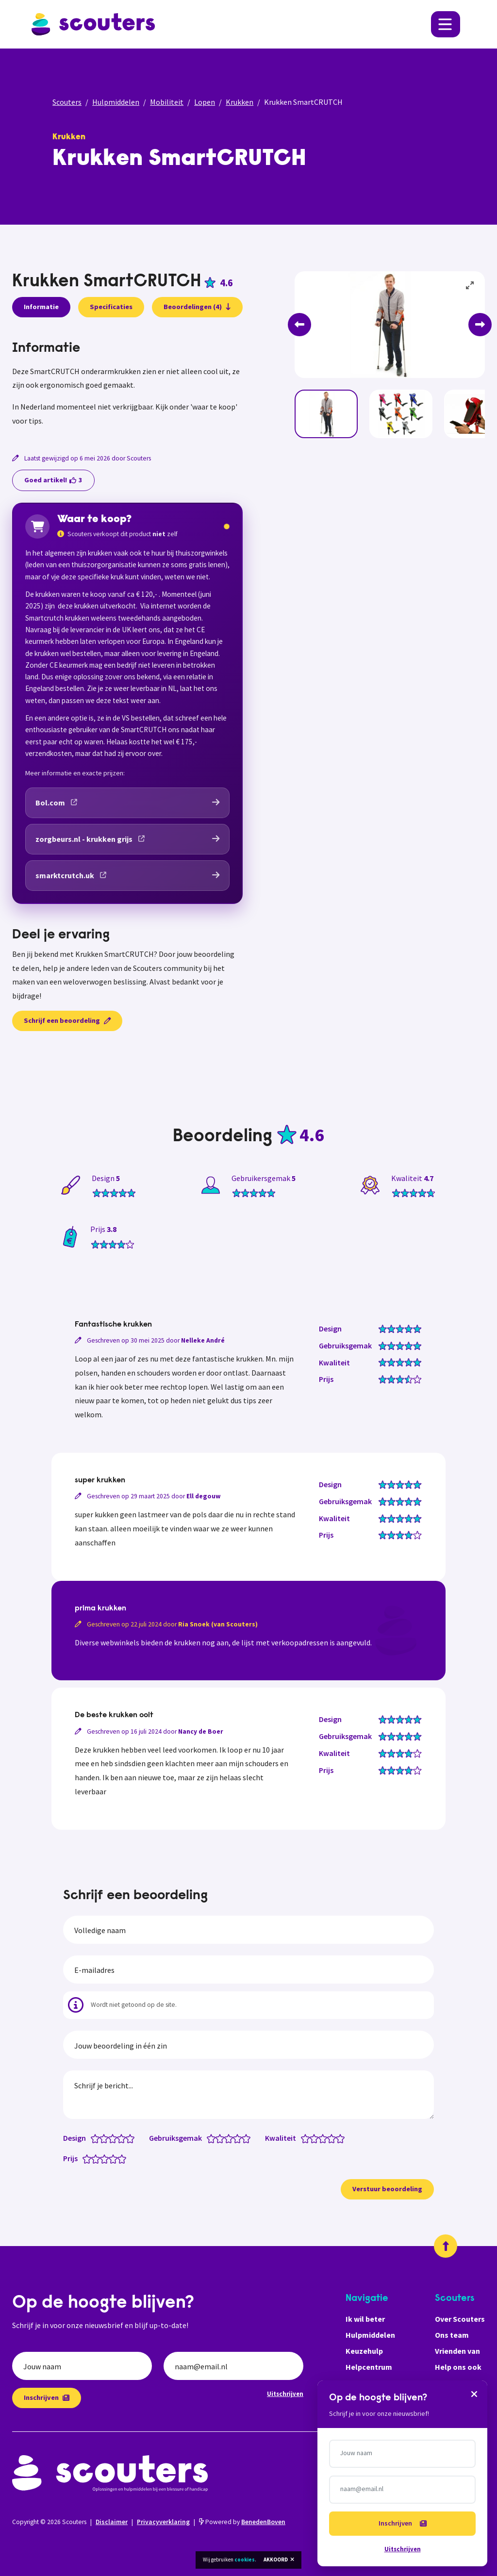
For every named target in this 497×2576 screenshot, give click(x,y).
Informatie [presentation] (41, 306)
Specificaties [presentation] (111, 306)
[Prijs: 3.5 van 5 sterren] (111, 2158)
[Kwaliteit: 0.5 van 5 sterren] (303, 2138)
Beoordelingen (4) (197, 306)
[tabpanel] (127, 384)
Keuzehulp (364, 2351)
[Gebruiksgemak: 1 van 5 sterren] (213, 2138)
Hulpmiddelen (115, 102)
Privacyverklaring (163, 2522)
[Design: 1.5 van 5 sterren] (101, 2138)
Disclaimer (112, 2522)
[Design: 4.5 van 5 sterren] (128, 2138)
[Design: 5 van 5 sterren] (132, 2138)
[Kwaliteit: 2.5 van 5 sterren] (320, 2138)
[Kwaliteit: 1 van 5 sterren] (307, 2138)
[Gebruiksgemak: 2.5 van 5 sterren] (226, 2138)
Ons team (452, 2335)
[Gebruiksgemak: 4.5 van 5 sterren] (244, 2138)
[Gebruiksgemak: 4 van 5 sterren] (239, 2138)
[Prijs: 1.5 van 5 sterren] (93, 2158)
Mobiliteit (166, 102)
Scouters (67, 102)
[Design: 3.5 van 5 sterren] (119, 2138)
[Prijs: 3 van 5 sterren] (106, 2158)
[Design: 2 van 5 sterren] (106, 2138)
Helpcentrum (369, 2367)
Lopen (204, 102)
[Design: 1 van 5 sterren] (97, 2138)
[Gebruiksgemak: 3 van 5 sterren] (231, 2138)
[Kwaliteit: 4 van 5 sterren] (333, 2138)
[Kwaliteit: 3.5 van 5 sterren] (329, 2138)
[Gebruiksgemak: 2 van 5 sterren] (222, 2138)
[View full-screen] (470, 286)
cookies (244, 2559)
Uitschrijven (285, 2393)
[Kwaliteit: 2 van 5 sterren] (316, 2138)
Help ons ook (458, 2367)
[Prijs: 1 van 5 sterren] (89, 2158)
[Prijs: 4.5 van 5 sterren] (119, 2158)
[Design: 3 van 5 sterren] (115, 2138)
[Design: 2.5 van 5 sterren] (110, 2138)
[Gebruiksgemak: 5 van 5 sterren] (248, 2138)
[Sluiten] (474, 2393)
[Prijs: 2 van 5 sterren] (98, 2158)
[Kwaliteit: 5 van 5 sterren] (342, 2138)
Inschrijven (46, 2397)
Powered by (242, 2522)
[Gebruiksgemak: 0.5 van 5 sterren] (209, 2138)
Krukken (239, 102)
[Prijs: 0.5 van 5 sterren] (85, 2158)
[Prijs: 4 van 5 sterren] (115, 2158)
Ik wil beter (365, 2319)
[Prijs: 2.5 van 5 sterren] (102, 2158)
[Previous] (299, 324)
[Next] (480, 324)
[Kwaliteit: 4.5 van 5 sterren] (338, 2138)
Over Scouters (460, 2319)
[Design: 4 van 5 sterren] (123, 2138)
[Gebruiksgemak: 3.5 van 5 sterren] (235, 2138)
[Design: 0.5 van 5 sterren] (93, 2138)
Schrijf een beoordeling (67, 1020)
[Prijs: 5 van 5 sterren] (124, 2158)
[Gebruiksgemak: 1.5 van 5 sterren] (217, 2138)
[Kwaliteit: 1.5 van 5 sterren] (312, 2138)
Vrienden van (457, 2351)
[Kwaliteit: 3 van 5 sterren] (325, 2138)
